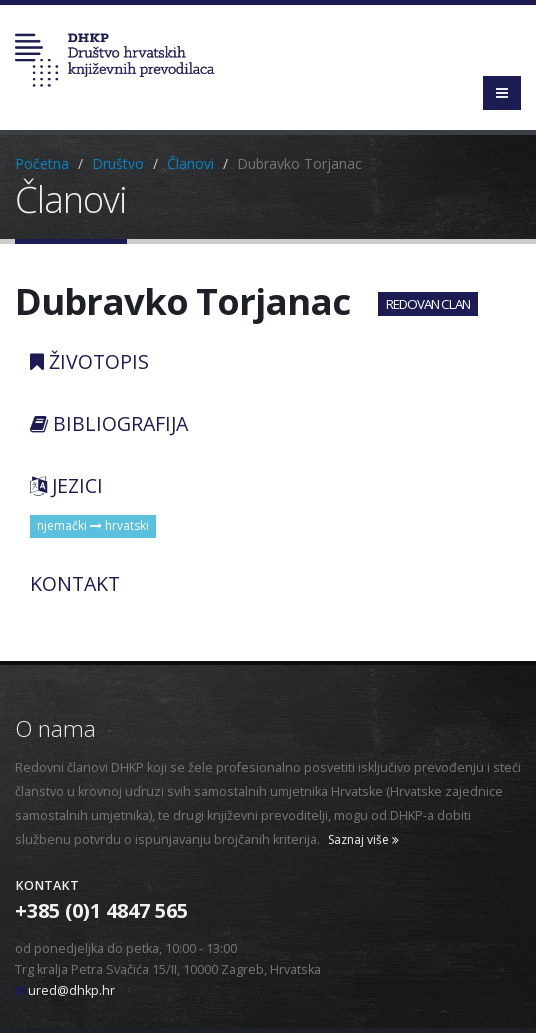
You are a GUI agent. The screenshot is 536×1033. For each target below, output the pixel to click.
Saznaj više (363, 839)
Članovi (190, 163)
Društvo (118, 163)
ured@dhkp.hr (71, 990)
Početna (42, 163)
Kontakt (47, 885)
